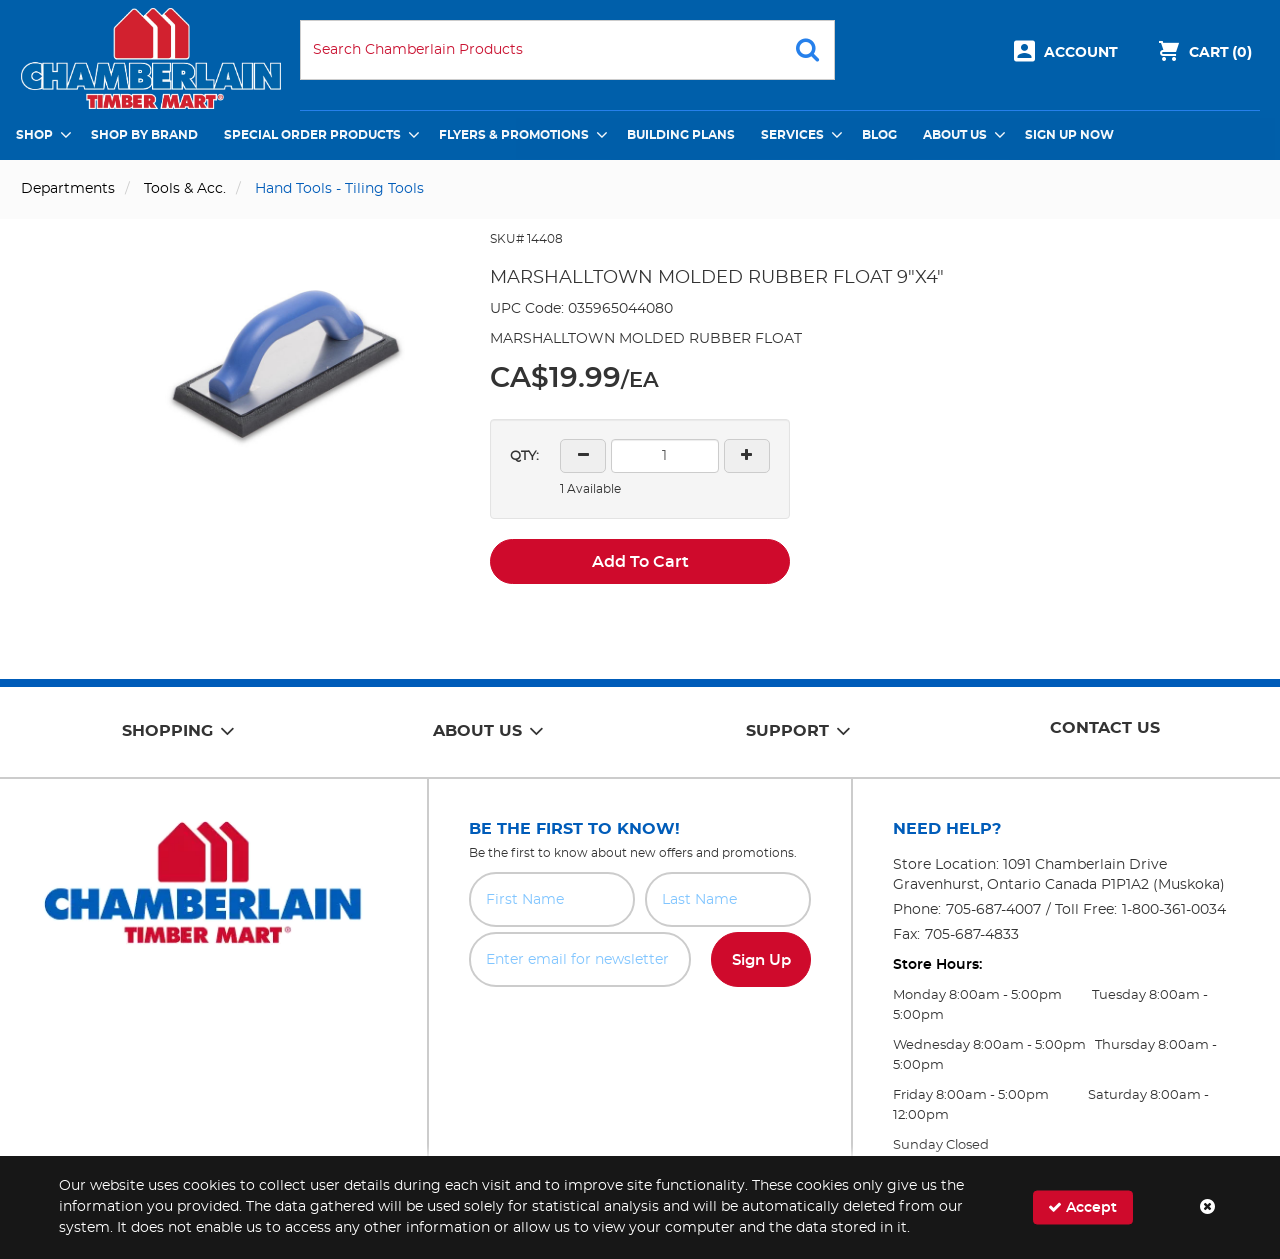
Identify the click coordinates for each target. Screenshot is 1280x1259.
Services (792, 135)
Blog (879, 135)
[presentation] (640, 1031)
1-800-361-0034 (1174, 910)
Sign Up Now (1069, 135)
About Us (955, 135)
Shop (34, 135)
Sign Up (761, 960)
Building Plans (681, 135)
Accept (1082, 1207)
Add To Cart (640, 562)
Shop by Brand (144, 135)
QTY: (524, 456)
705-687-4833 (972, 935)
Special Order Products (312, 135)
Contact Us (1105, 728)
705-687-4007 (993, 910)
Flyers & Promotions (514, 135)
